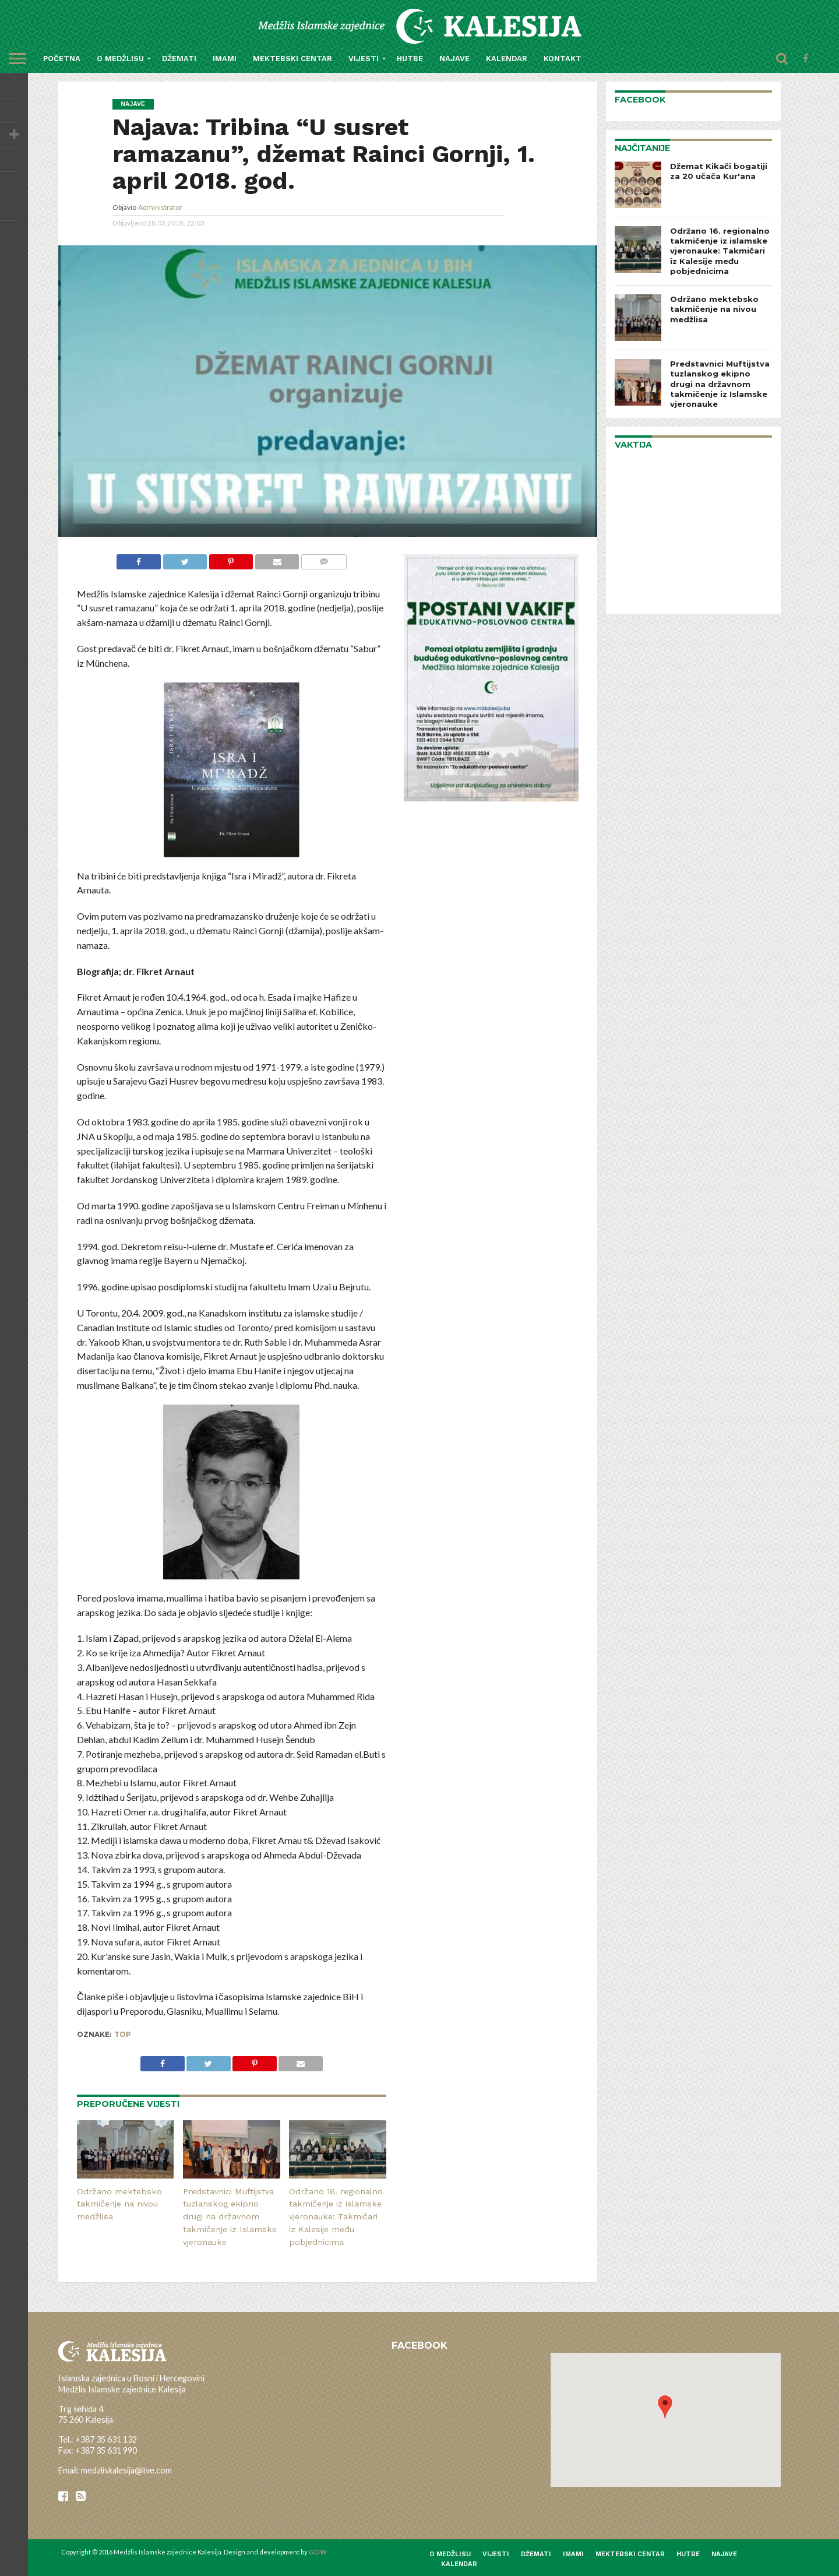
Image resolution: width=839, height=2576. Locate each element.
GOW (318, 2552)
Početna (61, 58)
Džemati (179, 58)
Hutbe (410, 58)
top (122, 2034)
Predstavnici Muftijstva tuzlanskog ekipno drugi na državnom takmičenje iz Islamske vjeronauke (230, 2217)
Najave (454, 58)
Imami (225, 58)
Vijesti (363, 58)
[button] (665, 2407)
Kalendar (506, 58)
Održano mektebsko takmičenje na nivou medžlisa (119, 2204)
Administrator (160, 207)
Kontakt (562, 58)
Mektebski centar (292, 58)
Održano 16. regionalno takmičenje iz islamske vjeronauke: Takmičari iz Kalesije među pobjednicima (336, 2217)
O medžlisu (120, 58)
